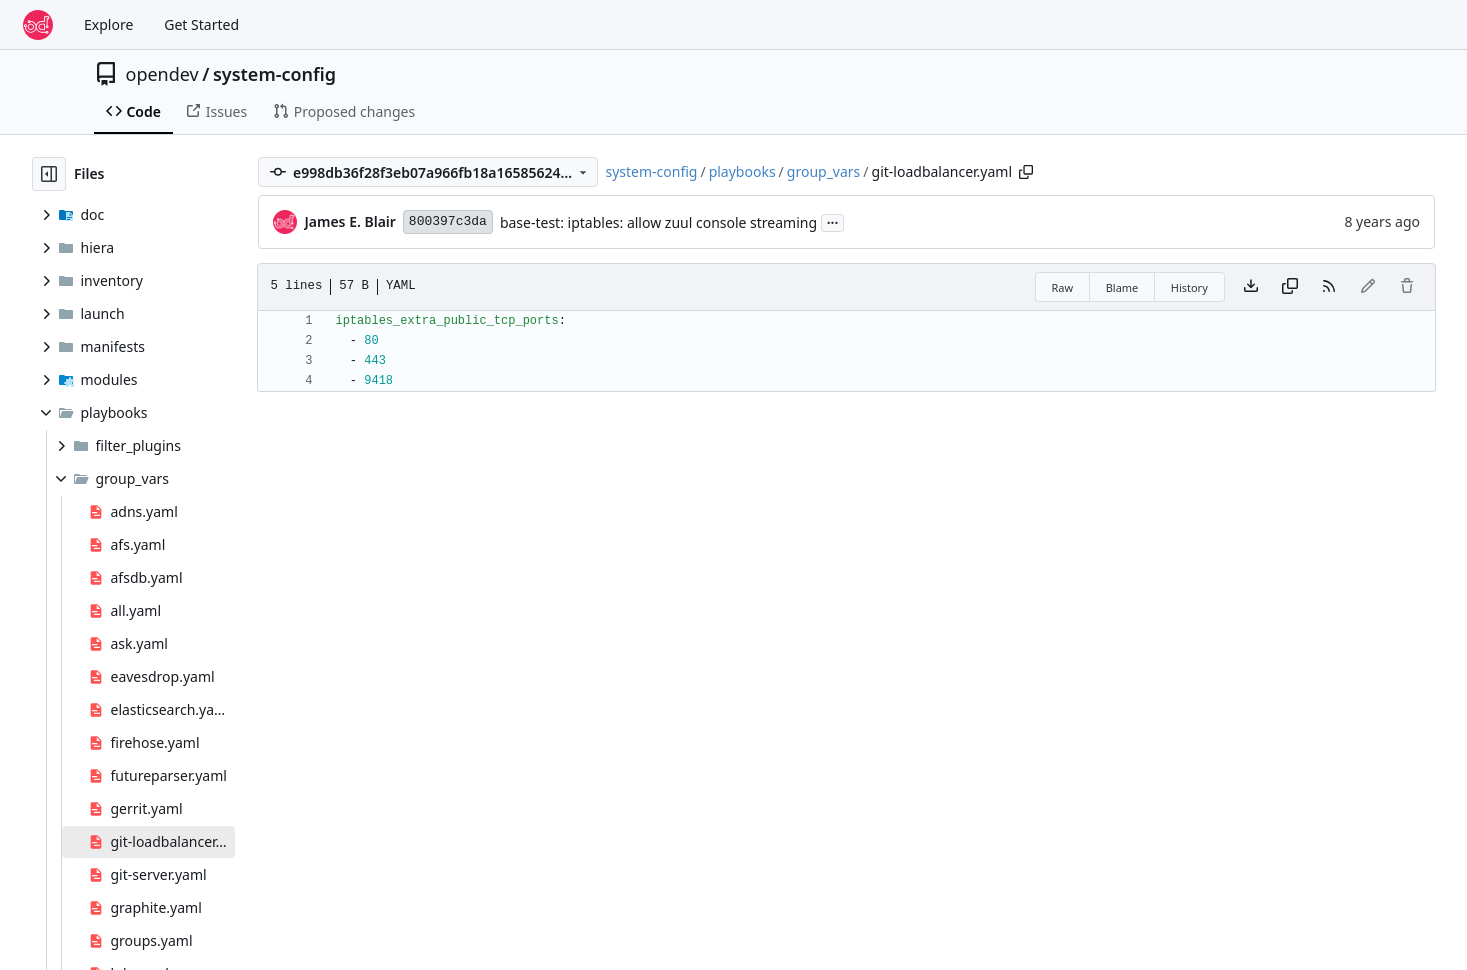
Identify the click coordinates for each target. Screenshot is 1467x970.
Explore (108, 24)
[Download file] (1251, 287)
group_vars (824, 171)
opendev (162, 74)
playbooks (742, 171)
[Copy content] (1290, 287)
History (1189, 287)
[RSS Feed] (1329, 287)
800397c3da (448, 221)
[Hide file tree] (49, 174)
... (833, 221)
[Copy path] (1026, 172)
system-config (274, 74)
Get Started (201, 24)
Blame (1122, 287)
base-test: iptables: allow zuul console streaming (658, 222)
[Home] (38, 25)
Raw (1063, 287)
